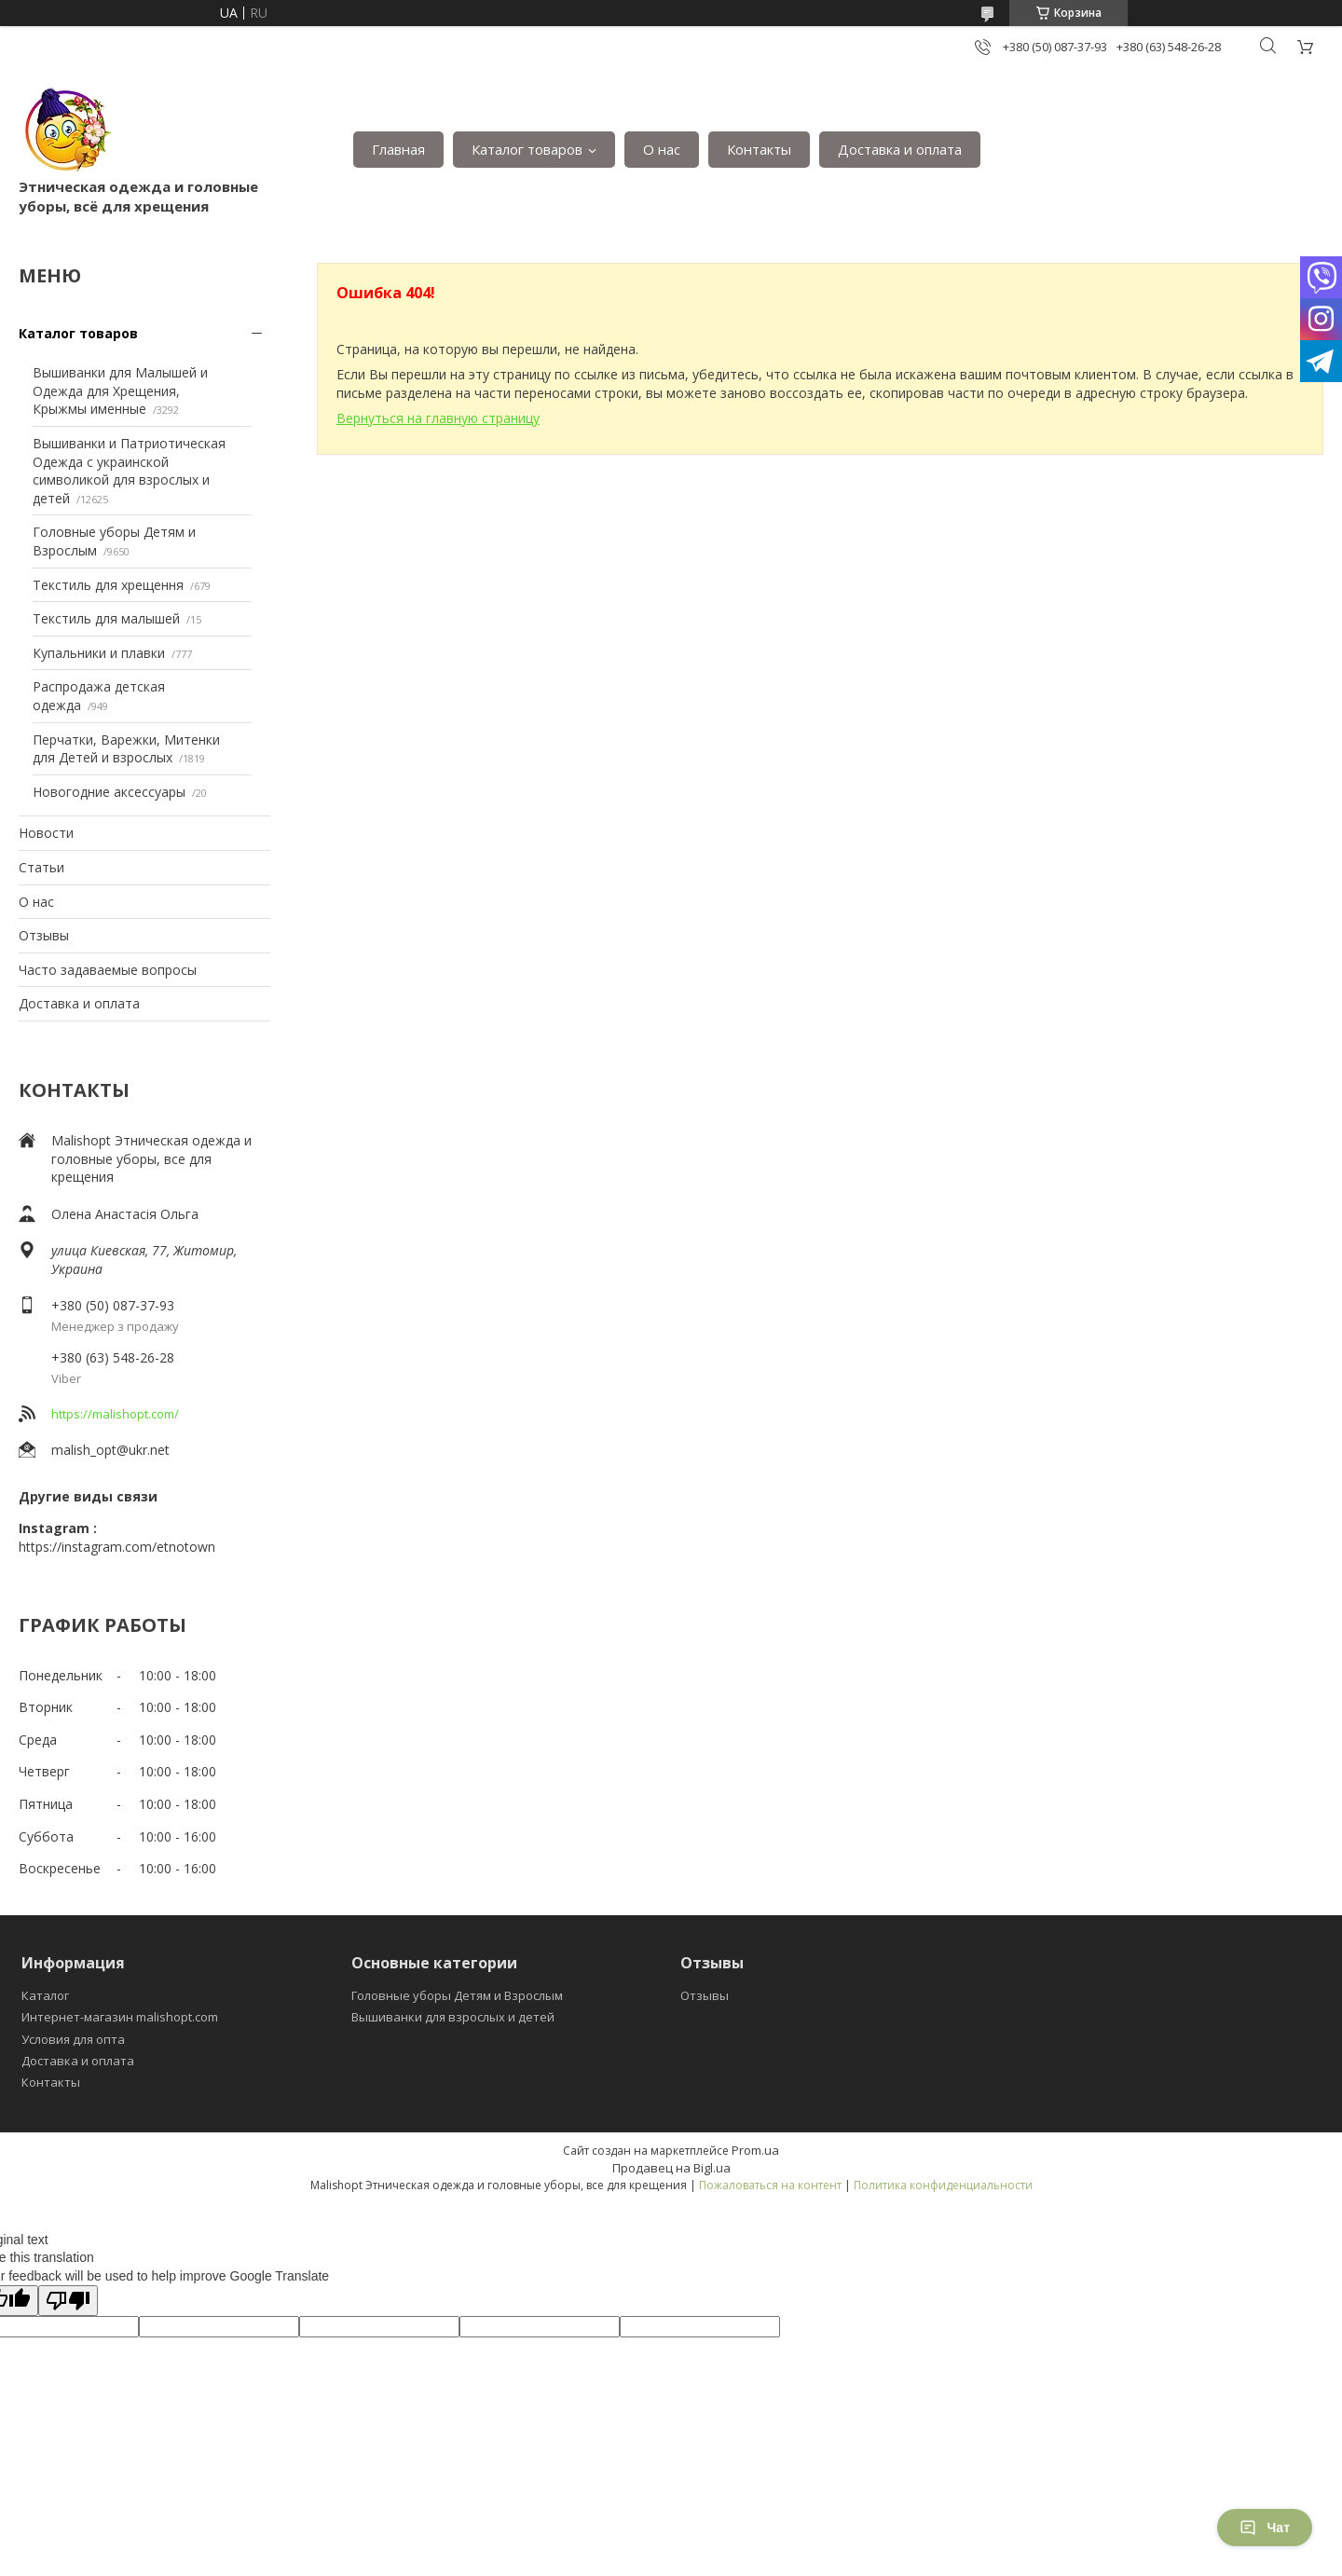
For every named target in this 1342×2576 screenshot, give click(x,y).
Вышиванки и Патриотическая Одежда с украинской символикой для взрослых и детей (129, 470)
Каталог (45, 1995)
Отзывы (44, 935)
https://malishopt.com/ (115, 1413)
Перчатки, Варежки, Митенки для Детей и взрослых (126, 749)
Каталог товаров (527, 149)
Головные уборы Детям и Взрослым (457, 1995)
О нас (661, 149)
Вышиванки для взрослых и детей (453, 2016)
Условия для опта (73, 2039)
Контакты (759, 149)
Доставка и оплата (900, 149)
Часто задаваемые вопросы (108, 970)
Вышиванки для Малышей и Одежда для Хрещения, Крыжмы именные (120, 390)
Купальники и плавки (99, 653)
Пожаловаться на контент (770, 2185)
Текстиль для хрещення (108, 585)
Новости (46, 833)
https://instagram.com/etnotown (117, 1546)
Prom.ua (755, 2150)
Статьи (41, 867)
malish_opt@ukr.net (110, 1450)
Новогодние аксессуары (109, 792)
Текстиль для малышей (106, 618)
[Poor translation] (68, 2300)
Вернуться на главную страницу (438, 418)
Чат (1264, 2527)
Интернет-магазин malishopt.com (119, 2016)
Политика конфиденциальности (943, 2185)
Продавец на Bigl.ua (671, 2167)
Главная (398, 149)
